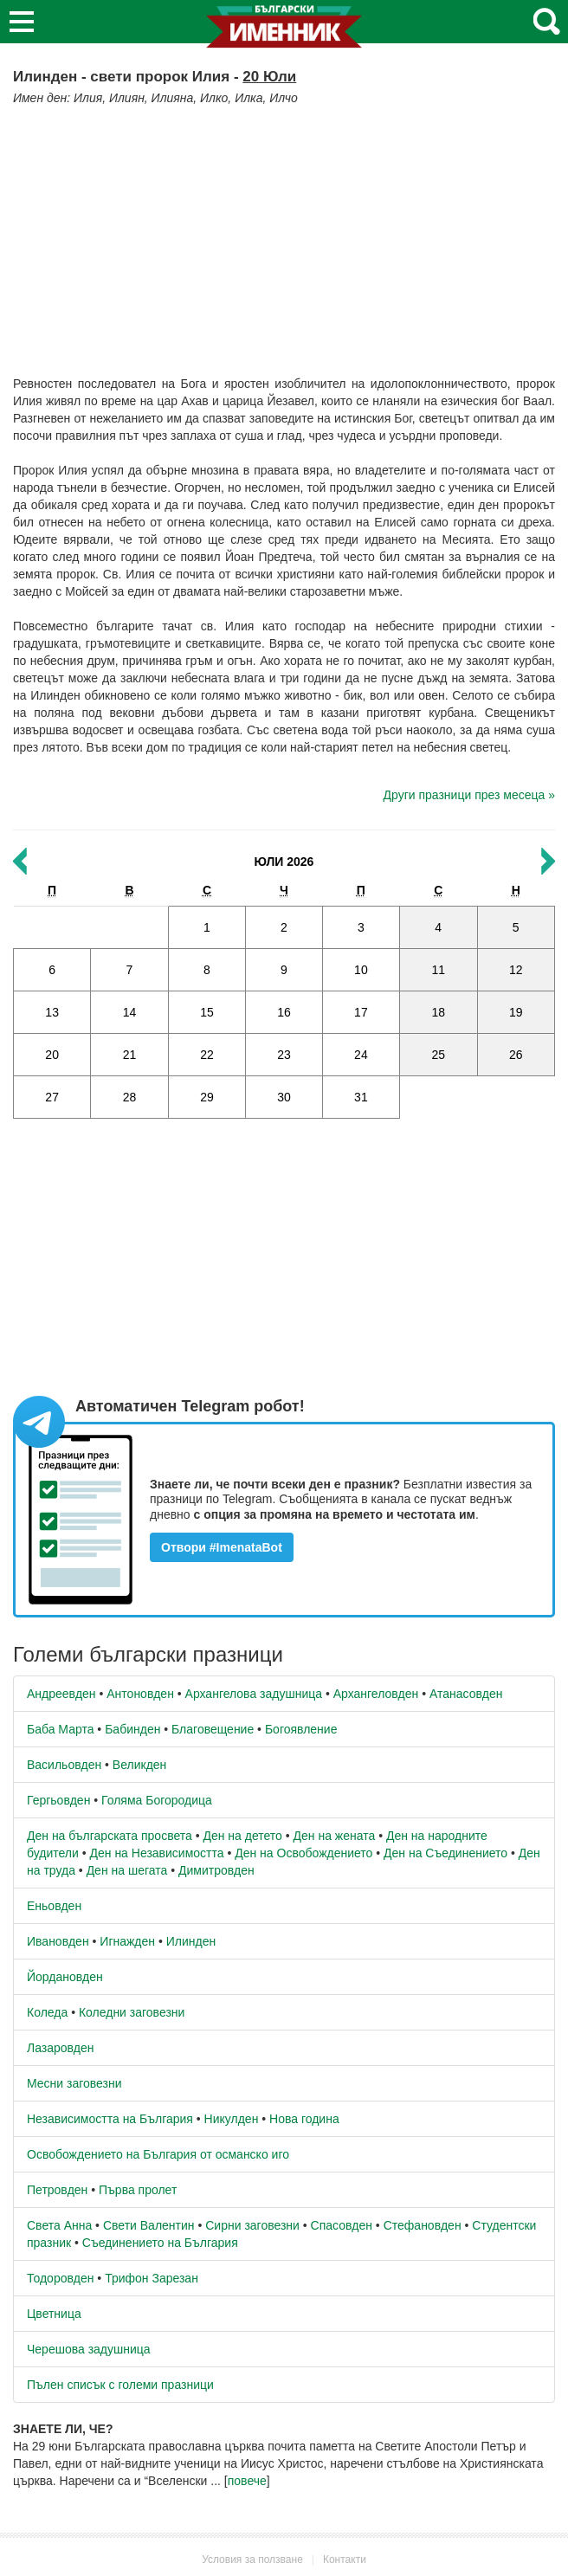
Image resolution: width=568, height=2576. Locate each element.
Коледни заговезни (131, 2012)
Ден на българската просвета (109, 1836)
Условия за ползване (252, 2559)
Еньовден (54, 1906)
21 (130, 1055)
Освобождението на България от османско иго (158, 2154)
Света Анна (59, 2225)
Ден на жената (335, 1836)
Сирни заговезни (252, 2225)
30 (284, 1097)
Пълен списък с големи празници (120, 2385)
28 (130, 1097)
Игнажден (127, 1941)
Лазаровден (60, 2048)
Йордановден (65, 1977)
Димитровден (216, 1870)
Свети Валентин (149, 2225)
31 (361, 1097)
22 (207, 1055)
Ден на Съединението (445, 1853)
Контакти (344, 2559)
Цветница (54, 2314)
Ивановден (58, 1941)
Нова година (304, 2119)
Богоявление (301, 1729)
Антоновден (140, 1694)
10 (361, 970)
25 (438, 1055)
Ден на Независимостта (157, 1853)
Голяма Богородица (156, 1800)
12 (516, 970)
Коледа (47, 2012)
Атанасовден (466, 1694)
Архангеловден (376, 1694)
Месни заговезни (74, 2083)
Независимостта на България (110, 2119)
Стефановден (423, 2225)
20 (52, 1055)
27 (52, 1097)
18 (438, 1012)
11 (438, 970)
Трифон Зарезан (151, 2278)
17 (361, 1012)
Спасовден (341, 2225)
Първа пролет (138, 2190)
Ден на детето (242, 1836)
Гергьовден (58, 1800)
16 (284, 1012)
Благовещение (212, 1729)
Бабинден (132, 1729)
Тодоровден (60, 2278)
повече (247, 2481)
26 (516, 1055)
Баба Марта (60, 1729)
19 (516, 1012)
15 (207, 1012)
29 (207, 1097)
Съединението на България (160, 2243)
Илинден (191, 1941)
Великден (139, 1765)
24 (361, 1055)
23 (284, 1055)
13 (52, 1012)
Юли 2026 (284, 861)
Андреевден (61, 1694)
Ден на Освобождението (303, 1853)
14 (130, 1012)
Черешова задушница (89, 2349)
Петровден (57, 2190)
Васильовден (64, 1765)
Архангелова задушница (253, 1694)
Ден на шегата (127, 1870)
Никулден (231, 2119)
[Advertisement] (284, 236)
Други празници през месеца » (469, 795)
